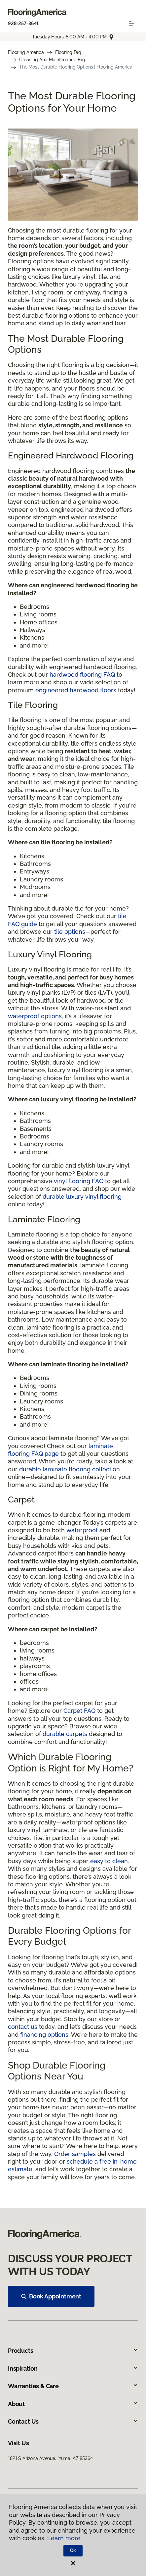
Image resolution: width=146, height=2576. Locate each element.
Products (73, 2350)
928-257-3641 (23, 23)
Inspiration (73, 2368)
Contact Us (73, 2421)
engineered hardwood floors (75, 690)
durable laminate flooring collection (69, 1469)
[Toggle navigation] (131, 23)
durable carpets (65, 1733)
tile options (69, 931)
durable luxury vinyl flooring (82, 1196)
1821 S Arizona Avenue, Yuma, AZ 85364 (50, 2458)
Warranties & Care (73, 2386)
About (73, 2403)
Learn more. (64, 2538)
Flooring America (26, 52)
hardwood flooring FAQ (82, 674)
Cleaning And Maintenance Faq (52, 59)
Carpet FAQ (79, 1710)
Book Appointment (51, 2296)
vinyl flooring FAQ (78, 1181)
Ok (73, 2550)
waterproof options (35, 1016)
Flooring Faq (68, 52)
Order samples (75, 2153)
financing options (44, 2034)
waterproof (82, 1530)
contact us (22, 2026)
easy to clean (109, 1861)
